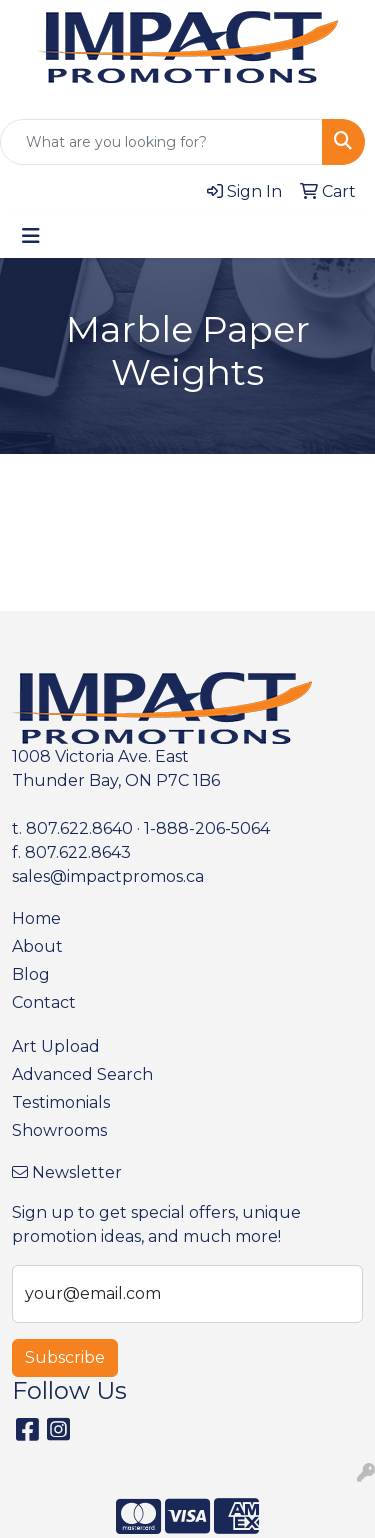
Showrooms (59, 1130)
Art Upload (56, 1046)
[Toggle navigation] (31, 236)
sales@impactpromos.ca (108, 876)
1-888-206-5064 (207, 828)
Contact (44, 1002)
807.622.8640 (79, 828)
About (37, 946)
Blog (31, 974)
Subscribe (65, 1357)
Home (36, 918)
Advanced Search (82, 1074)
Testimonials (61, 1102)
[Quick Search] (161, 142)
